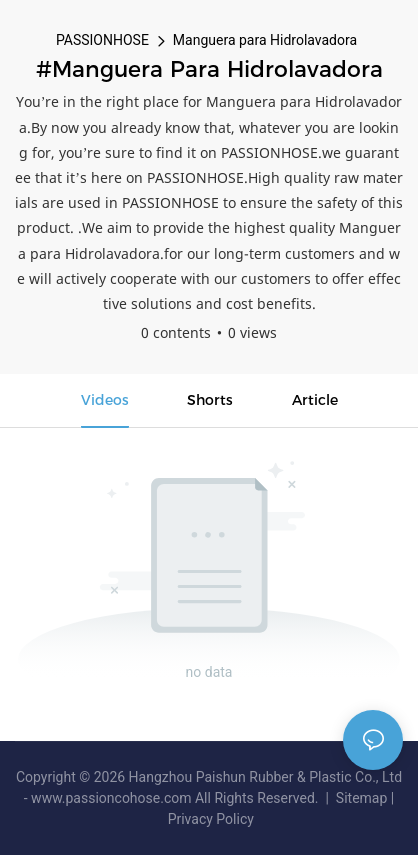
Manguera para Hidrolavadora (265, 40)
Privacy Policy (211, 819)
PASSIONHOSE (102, 40)
